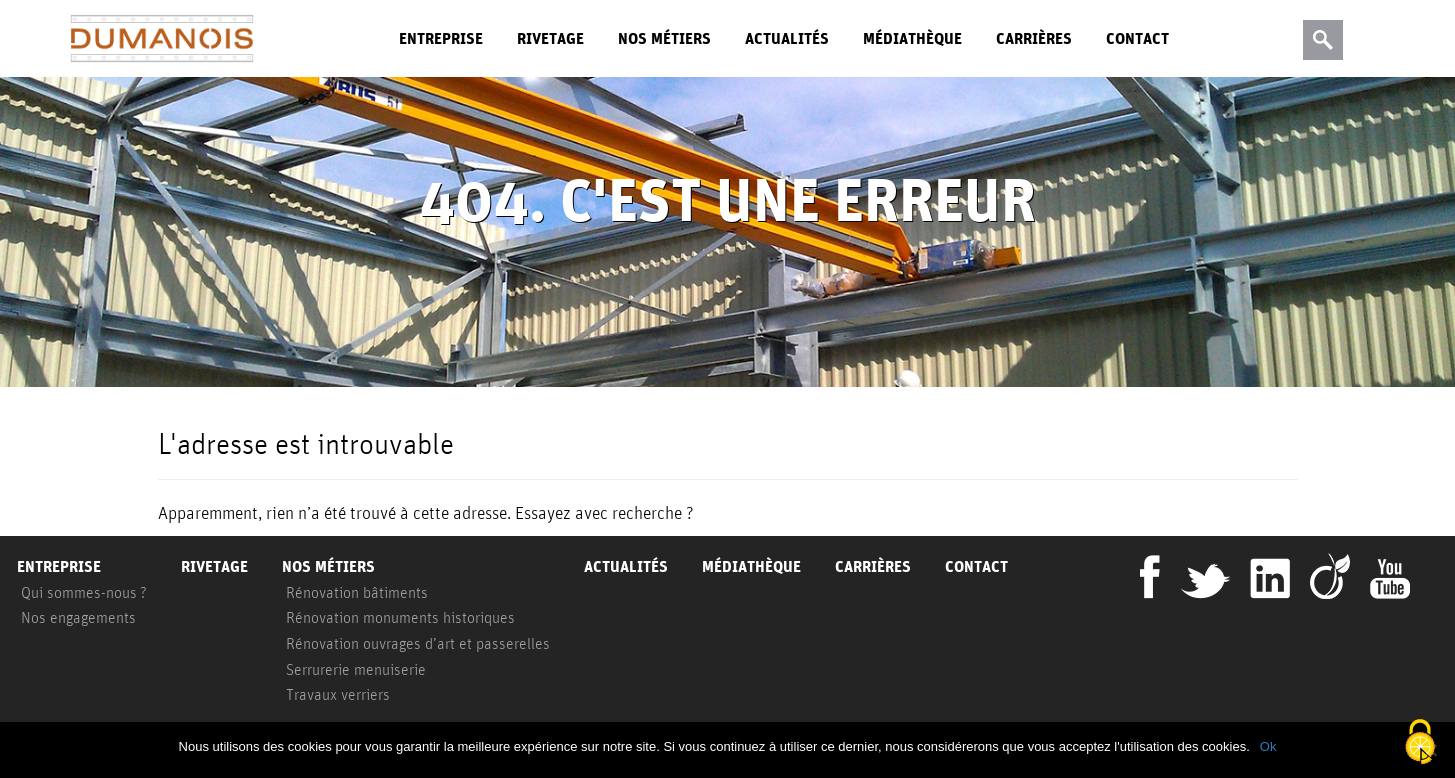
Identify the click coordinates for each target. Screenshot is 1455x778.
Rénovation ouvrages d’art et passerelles (418, 643)
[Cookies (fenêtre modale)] (1420, 743)
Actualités (787, 38)
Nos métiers (664, 38)
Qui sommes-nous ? (84, 592)
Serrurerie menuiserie (356, 669)
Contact (1137, 38)
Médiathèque (912, 38)
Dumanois (162, 39)
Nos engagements (78, 617)
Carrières (1034, 38)
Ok (1268, 746)
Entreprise (441, 38)
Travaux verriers (338, 694)
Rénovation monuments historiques (400, 617)
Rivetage (550, 38)
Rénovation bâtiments (357, 592)
